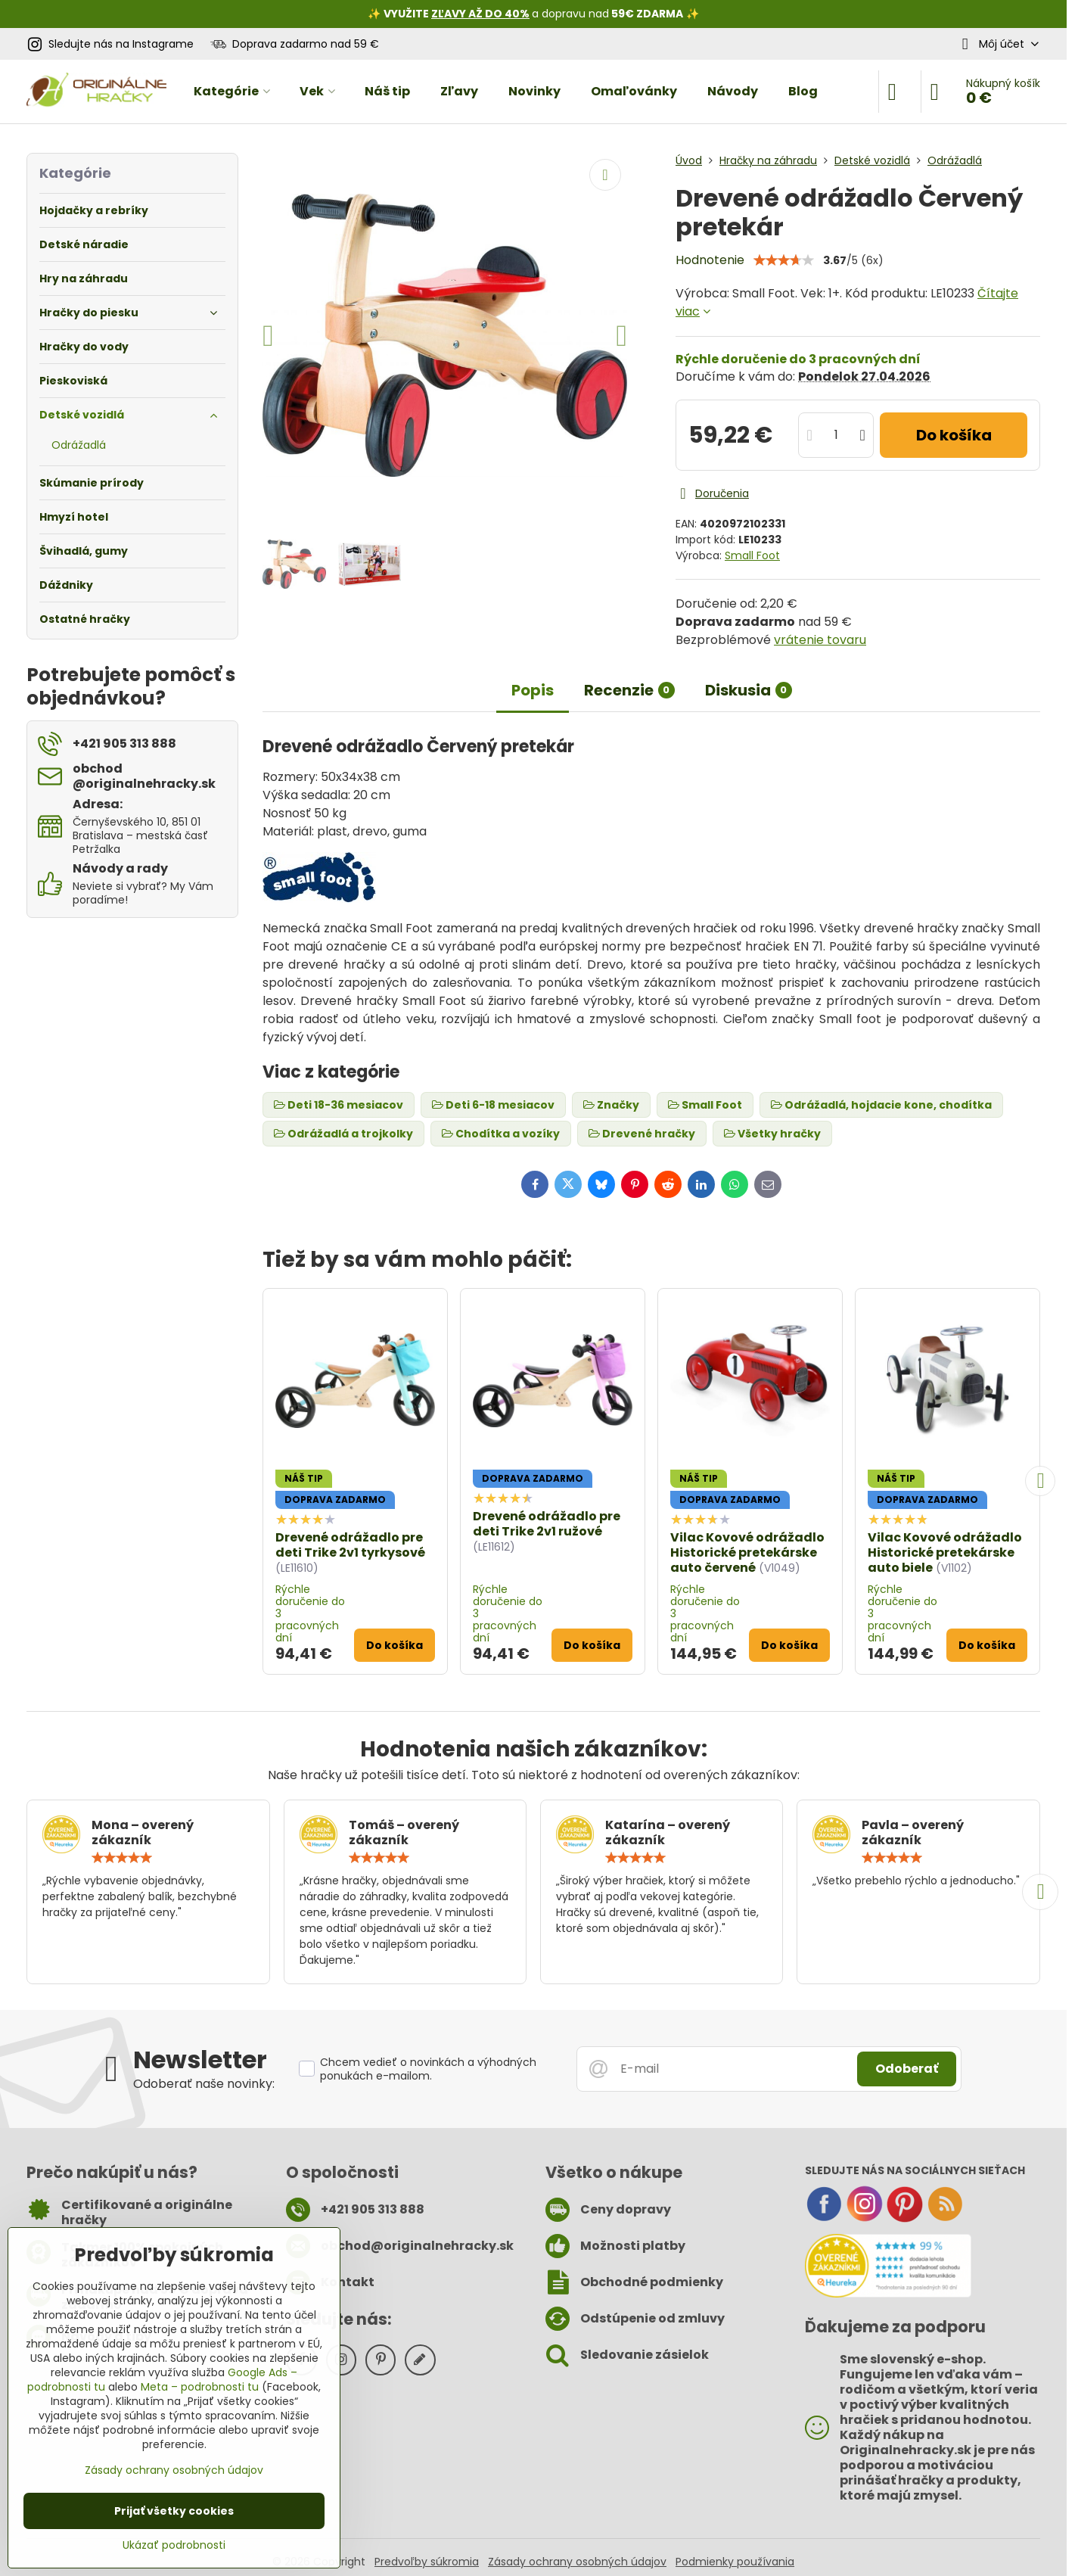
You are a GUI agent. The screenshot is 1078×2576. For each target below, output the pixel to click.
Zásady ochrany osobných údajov (577, 2561)
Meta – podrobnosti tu (200, 2386)
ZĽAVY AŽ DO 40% (480, 13)
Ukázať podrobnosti (174, 2545)
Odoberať (906, 2068)
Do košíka (954, 435)
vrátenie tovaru (820, 640)
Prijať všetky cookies (174, 2510)
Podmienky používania (735, 2561)
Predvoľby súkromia (426, 2561)
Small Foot (752, 555)
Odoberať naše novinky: (204, 2083)
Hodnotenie (710, 260)
